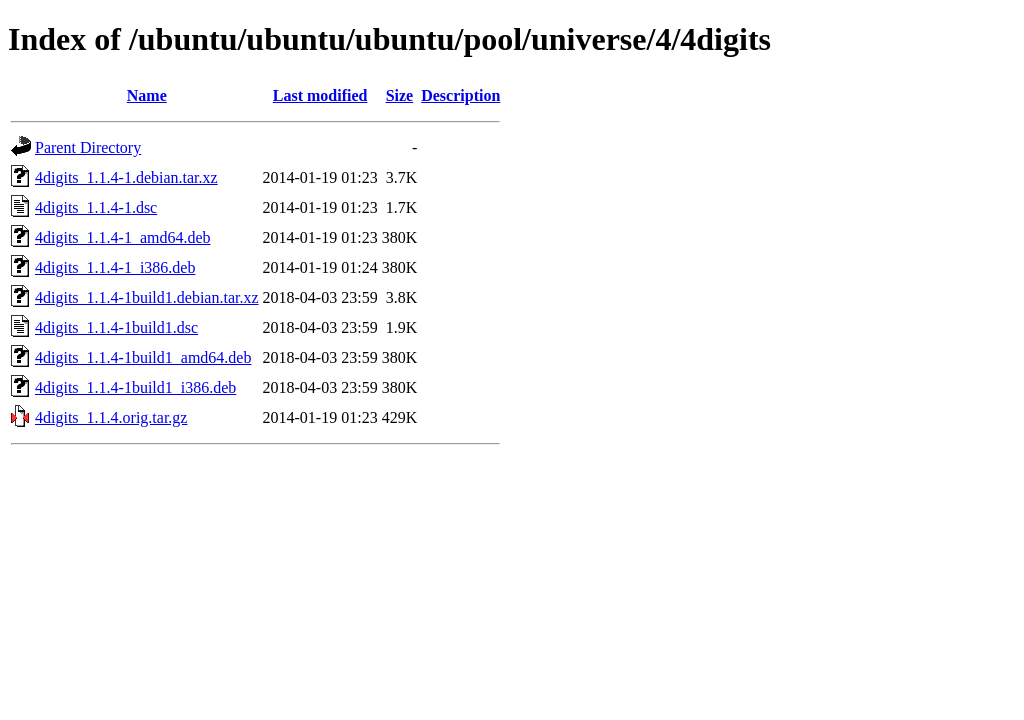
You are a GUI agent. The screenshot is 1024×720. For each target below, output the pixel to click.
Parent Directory (88, 147)
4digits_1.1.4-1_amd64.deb (123, 237)
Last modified (320, 95)
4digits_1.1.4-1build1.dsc (116, 327)
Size (400, 95)
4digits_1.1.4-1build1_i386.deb (135, 387)
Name (147, 95)
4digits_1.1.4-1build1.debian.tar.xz (147, 297)
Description (460, 95)
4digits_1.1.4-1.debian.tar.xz (126, 177)
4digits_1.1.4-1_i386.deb (115, 267)
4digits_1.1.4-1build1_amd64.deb (143, 357)
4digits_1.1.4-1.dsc (96, 207)
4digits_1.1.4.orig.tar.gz (111, 417)
